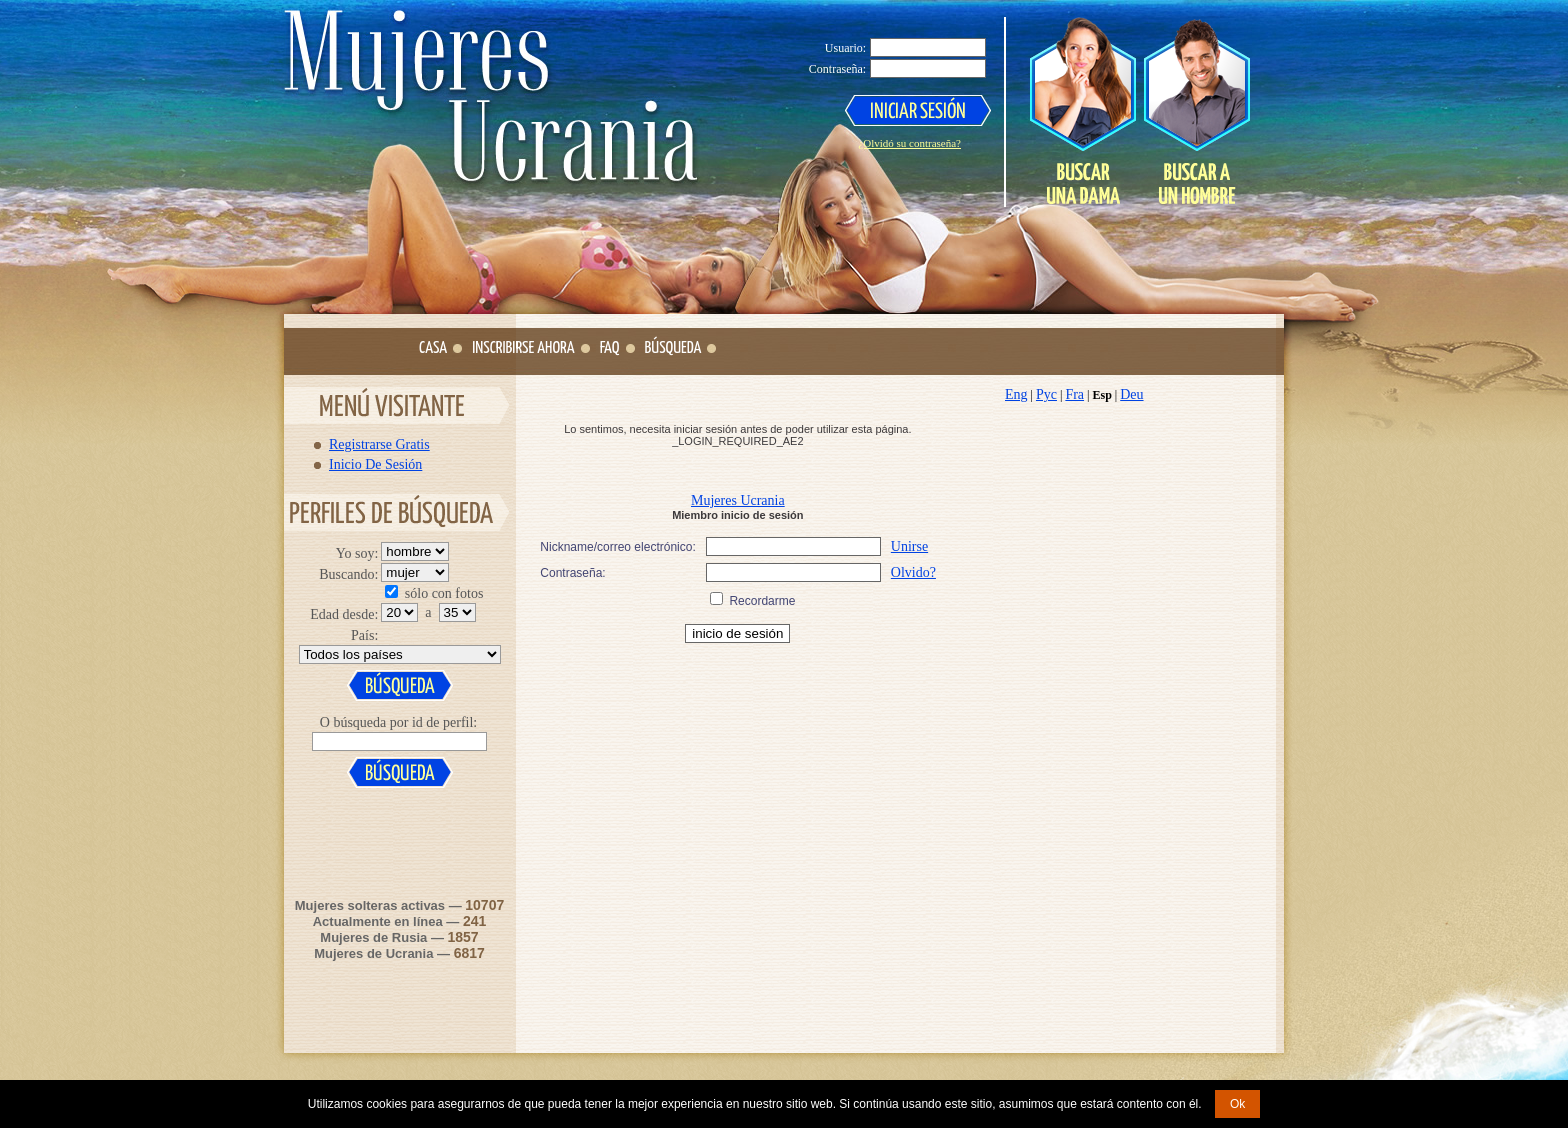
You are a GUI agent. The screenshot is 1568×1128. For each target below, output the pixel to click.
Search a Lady (1083, 111)
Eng (1016, 394)
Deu (1131, 394)
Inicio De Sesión (375, 464)
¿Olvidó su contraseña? (909, 143)
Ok (1237, 1104)
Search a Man (1196, 111)
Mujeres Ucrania (738, 500)
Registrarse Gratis (379, 444)
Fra (1074, 394)
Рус (1046, 394)
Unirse (909, 546)
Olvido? (913, 572)
